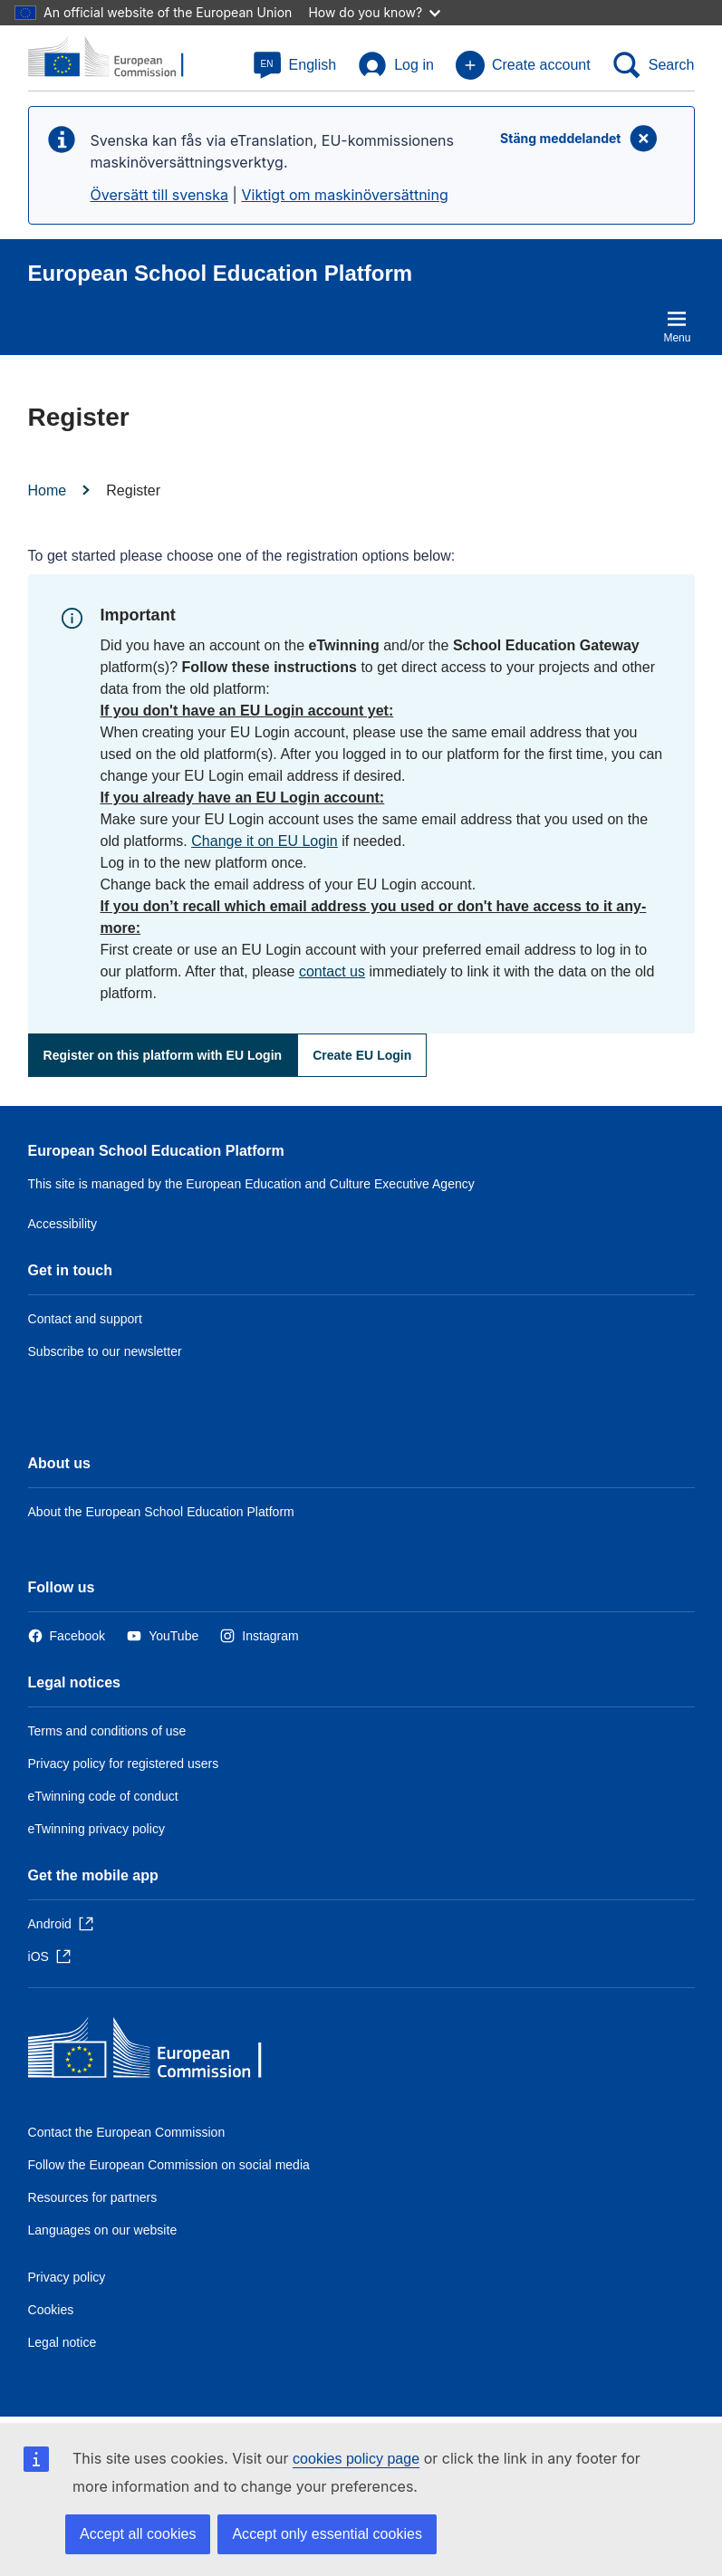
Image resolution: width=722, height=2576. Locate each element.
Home (47, 490)
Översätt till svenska (160, 195)
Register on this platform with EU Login (163, 1055)
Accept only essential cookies (327, 2534)
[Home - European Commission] (159, 2052)
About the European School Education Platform (161, 1511)
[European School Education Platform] (116, 58)
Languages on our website (103, 2230)
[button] (295, 65)
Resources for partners (93, 2197)
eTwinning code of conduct (103, 1796)
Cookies (51, 2309)
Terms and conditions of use (107, 1731)
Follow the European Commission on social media (169, 2165)
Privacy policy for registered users (123, 1763)
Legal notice (62, 2342)
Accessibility (63, 1223)
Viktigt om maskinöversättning (344, 195)
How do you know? (374, 12)
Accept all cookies (138, 2534)
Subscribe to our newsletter (105, 1351)
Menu (676, 326)
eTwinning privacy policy (96, 1828)
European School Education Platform (156, 1150)
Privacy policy (67, 2277)
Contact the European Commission (127, 2132)
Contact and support (85, 1319)
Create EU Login (362, 1055)
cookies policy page (356, 2458)
